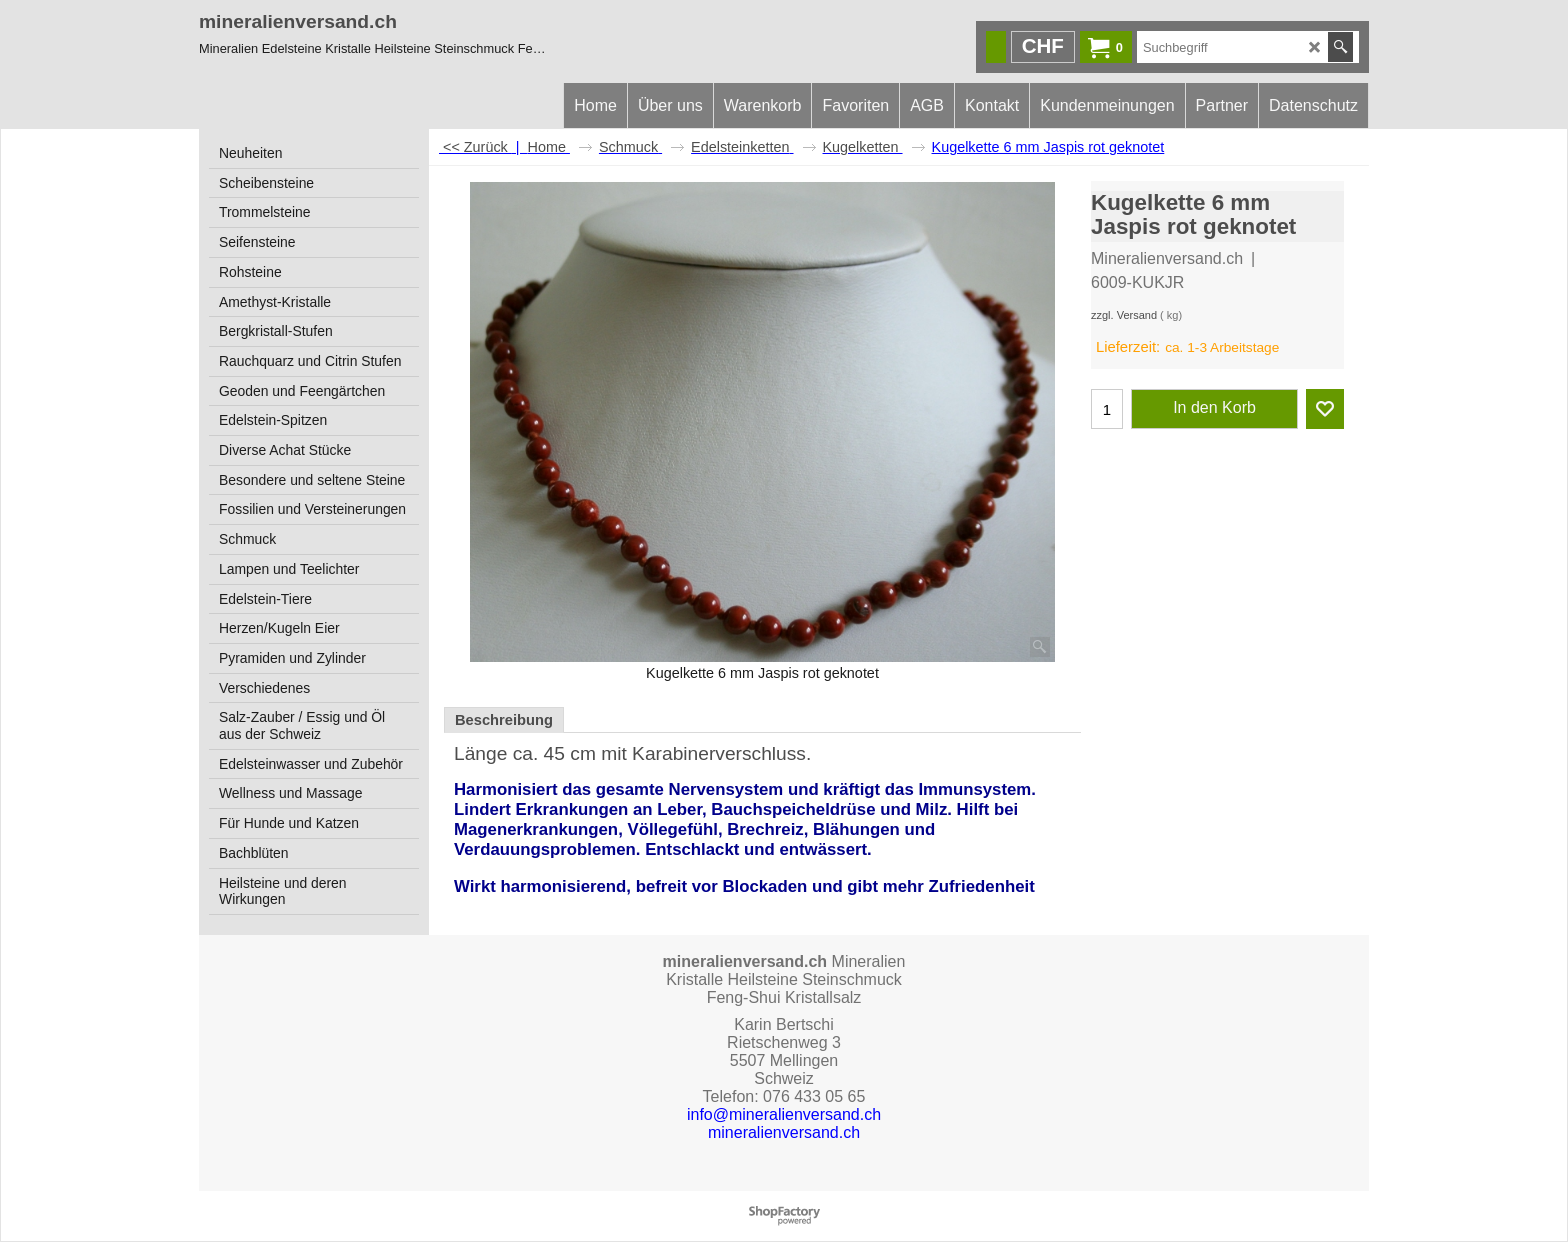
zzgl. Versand (1124, 315)
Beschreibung (504, 720)
